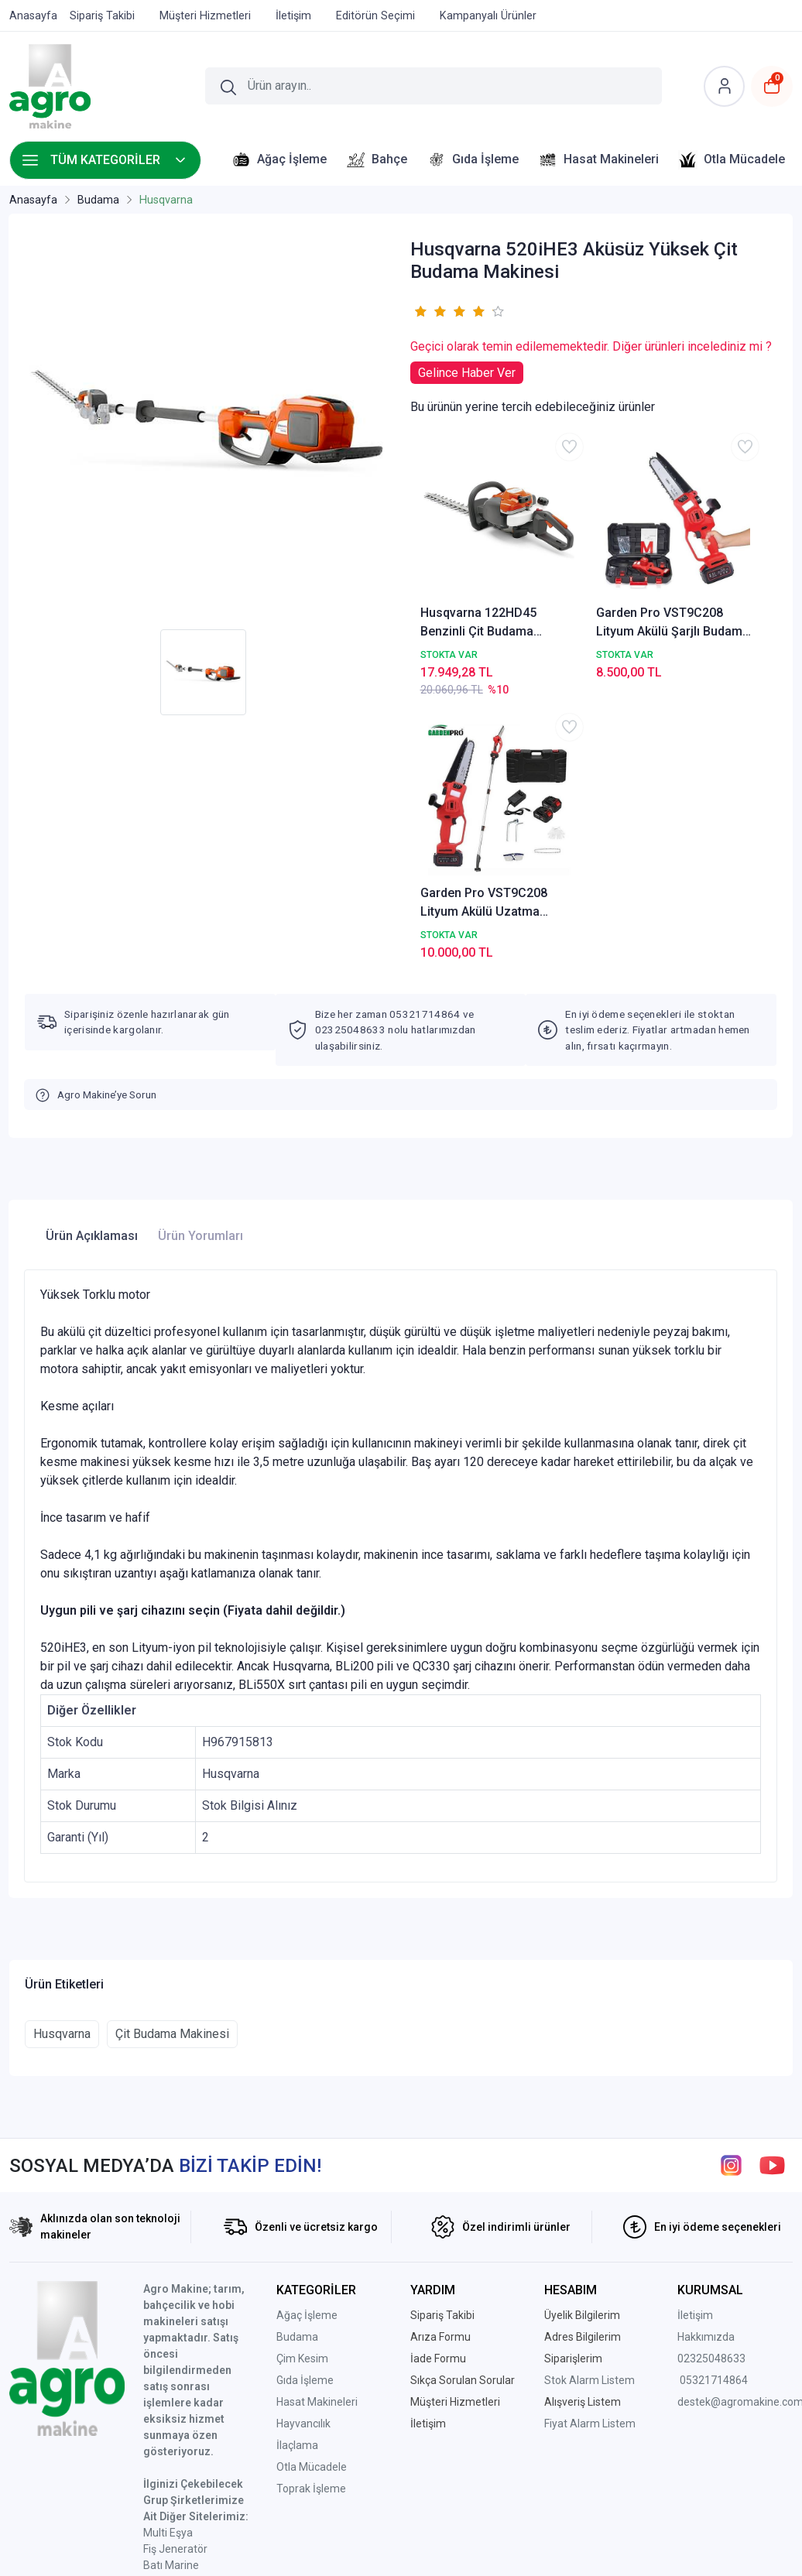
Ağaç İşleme (307, 2056)
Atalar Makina (177, 2322)
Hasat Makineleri (317, 2142)
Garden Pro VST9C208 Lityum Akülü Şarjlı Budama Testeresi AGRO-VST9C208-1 (593, 569)
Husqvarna (62, 1774)
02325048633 (711, 2099)
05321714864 (713, 2121)
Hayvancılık (303, 2164)
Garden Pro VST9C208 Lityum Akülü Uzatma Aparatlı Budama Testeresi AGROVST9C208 (713, 569)
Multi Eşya (168, 2273)
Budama (297, 2077)
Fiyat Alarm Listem (590, 2164)
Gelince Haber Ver (467, 372)
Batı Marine (171, 2306)
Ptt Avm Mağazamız (194, 2419)
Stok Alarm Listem (589, 2121)
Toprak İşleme (311, 2229)
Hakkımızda (706, 2077)
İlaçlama (297, 2186)
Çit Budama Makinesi (172, 1774)
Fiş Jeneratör (175, 2289)
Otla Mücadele (311, 2207)
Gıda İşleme (305, 2121)
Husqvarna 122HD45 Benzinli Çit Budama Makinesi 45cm (470, 569)
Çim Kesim (302, 2099)
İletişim (695, 2056)
